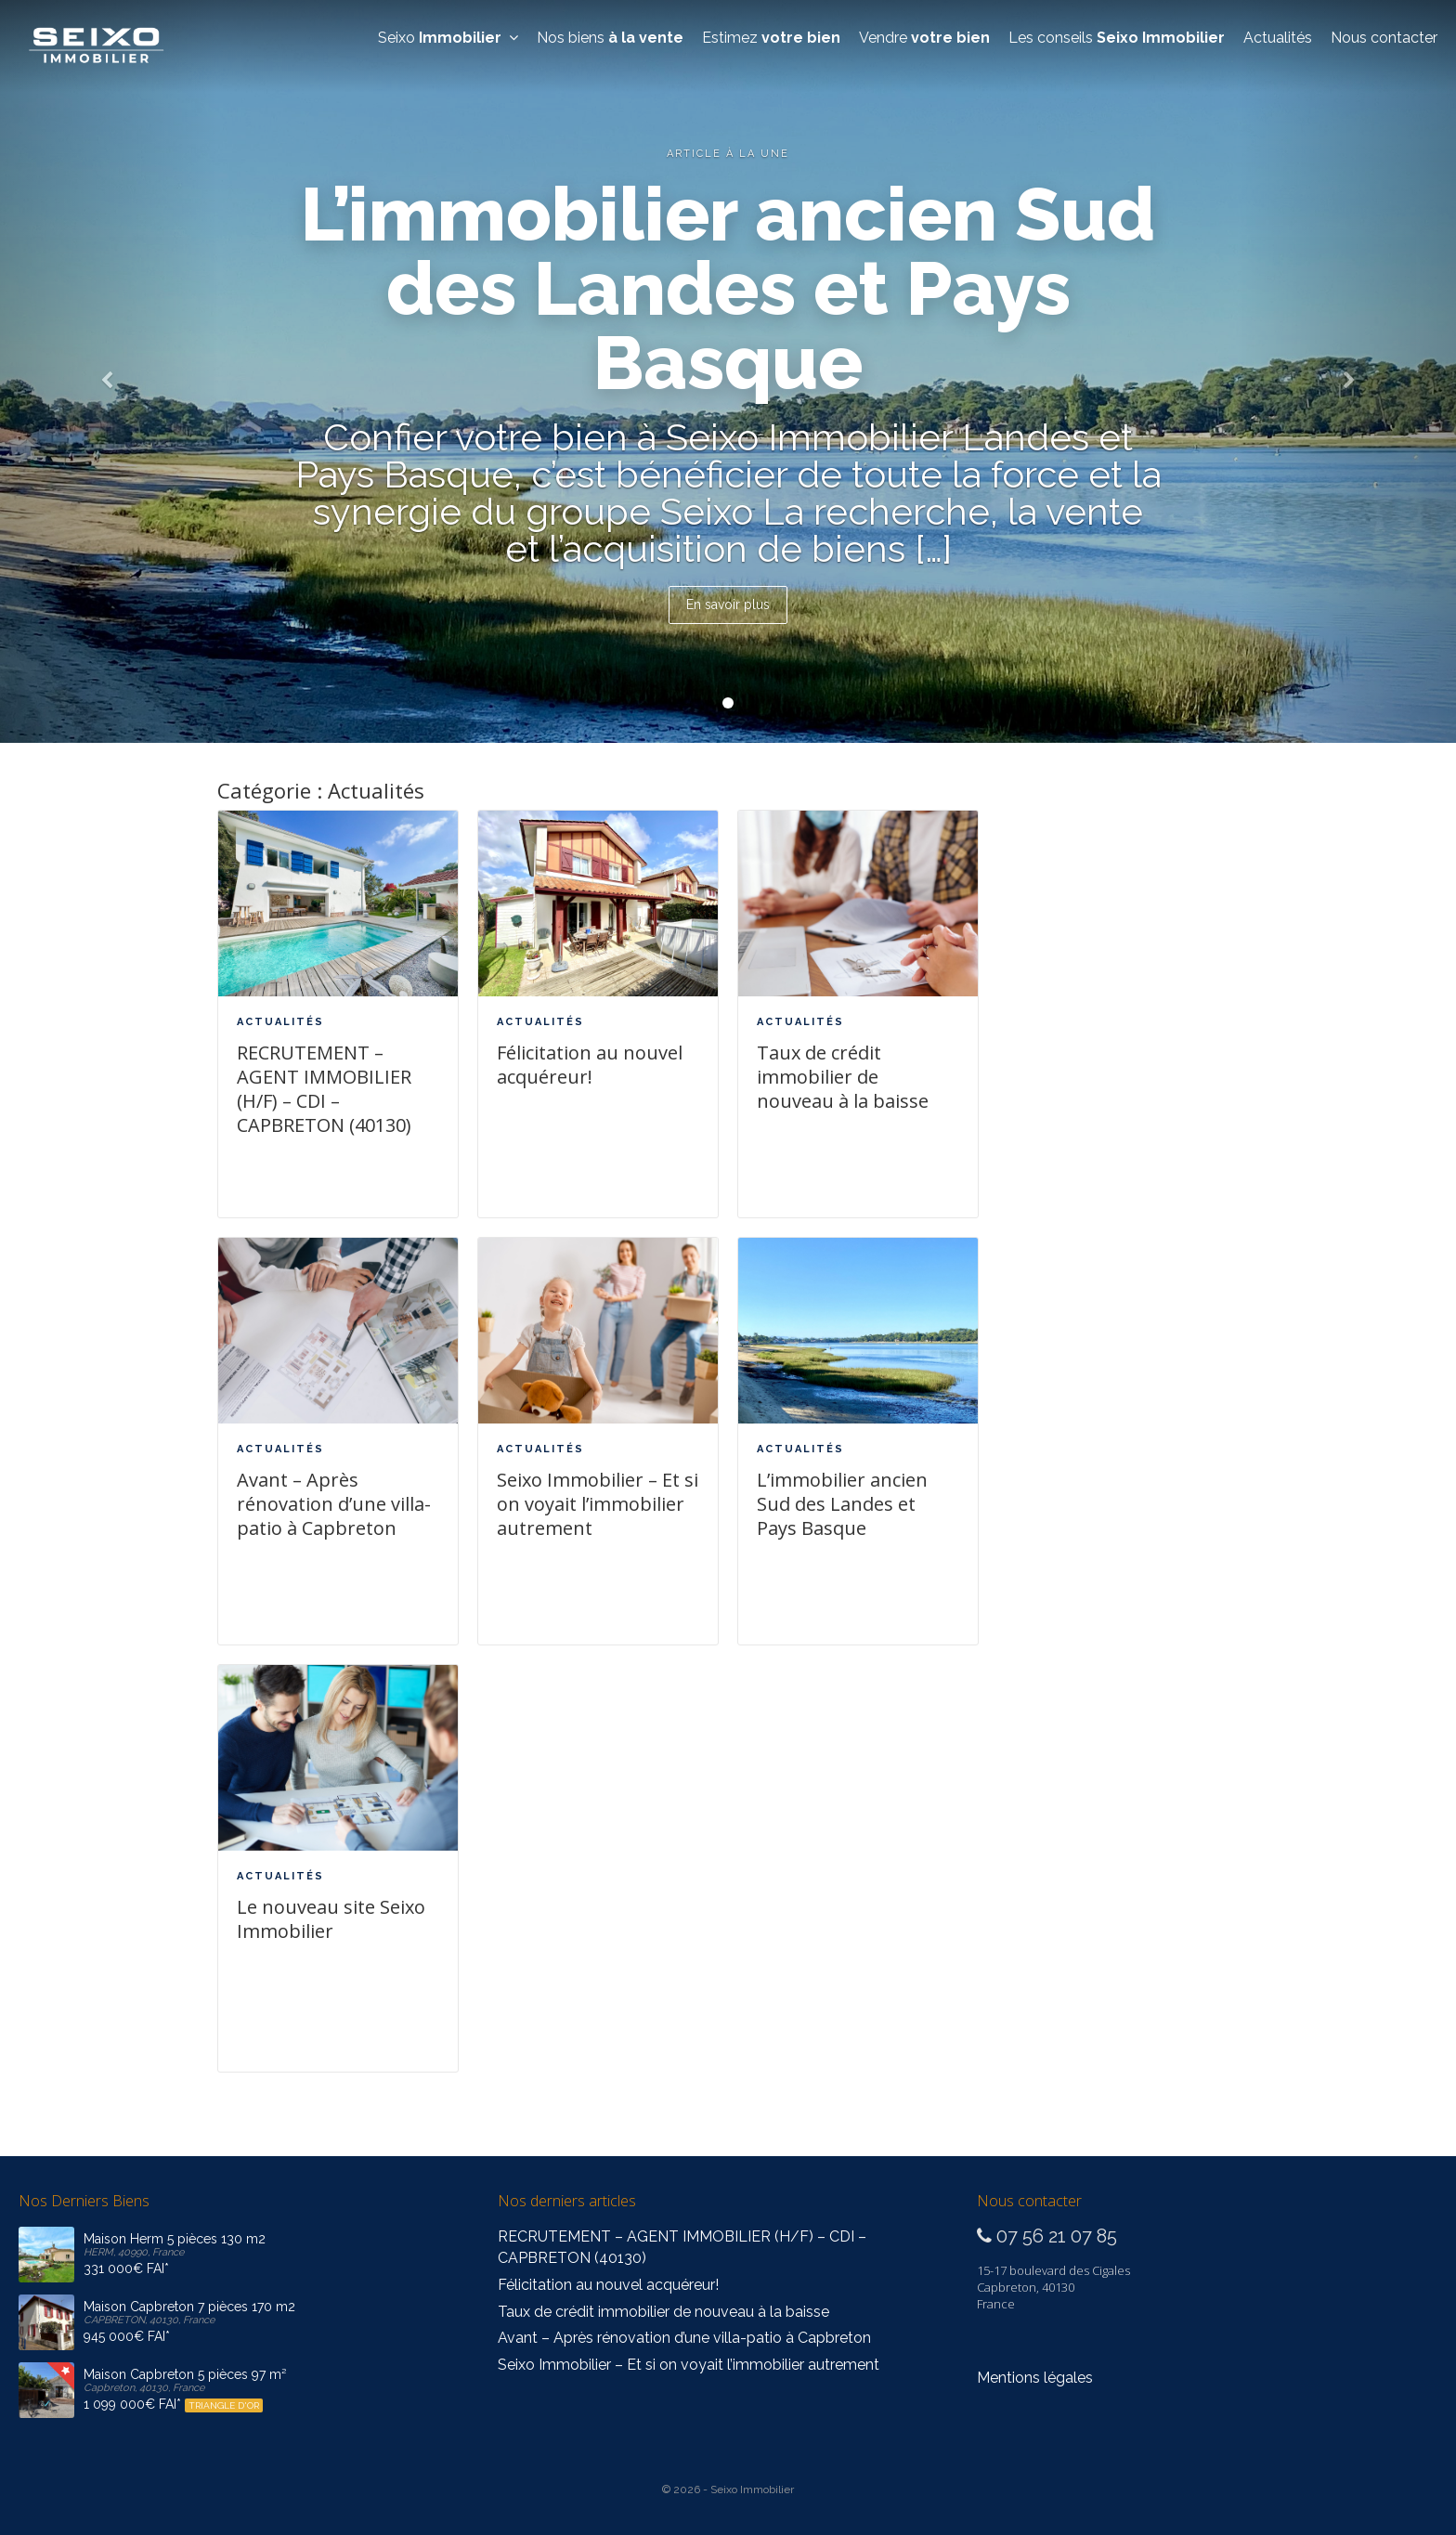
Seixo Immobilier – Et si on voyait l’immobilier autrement (597, 1503)
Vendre (924, 37)
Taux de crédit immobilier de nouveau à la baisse (843, 1076)
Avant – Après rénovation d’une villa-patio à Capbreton (334, 1503)
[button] (109, 371)
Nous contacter (1384, 37)
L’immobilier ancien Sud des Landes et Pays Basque (842, 1503)
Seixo (448, 37)
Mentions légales (1035, 2377)
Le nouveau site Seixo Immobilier (331, 1919)
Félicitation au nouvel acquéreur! (589, 1064)
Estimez (771, 37)
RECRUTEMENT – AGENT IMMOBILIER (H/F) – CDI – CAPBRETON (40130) (324, 1089)
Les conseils (1116, 37)
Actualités (1277, 37)
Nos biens (610, 37)
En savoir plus (728, 604)
